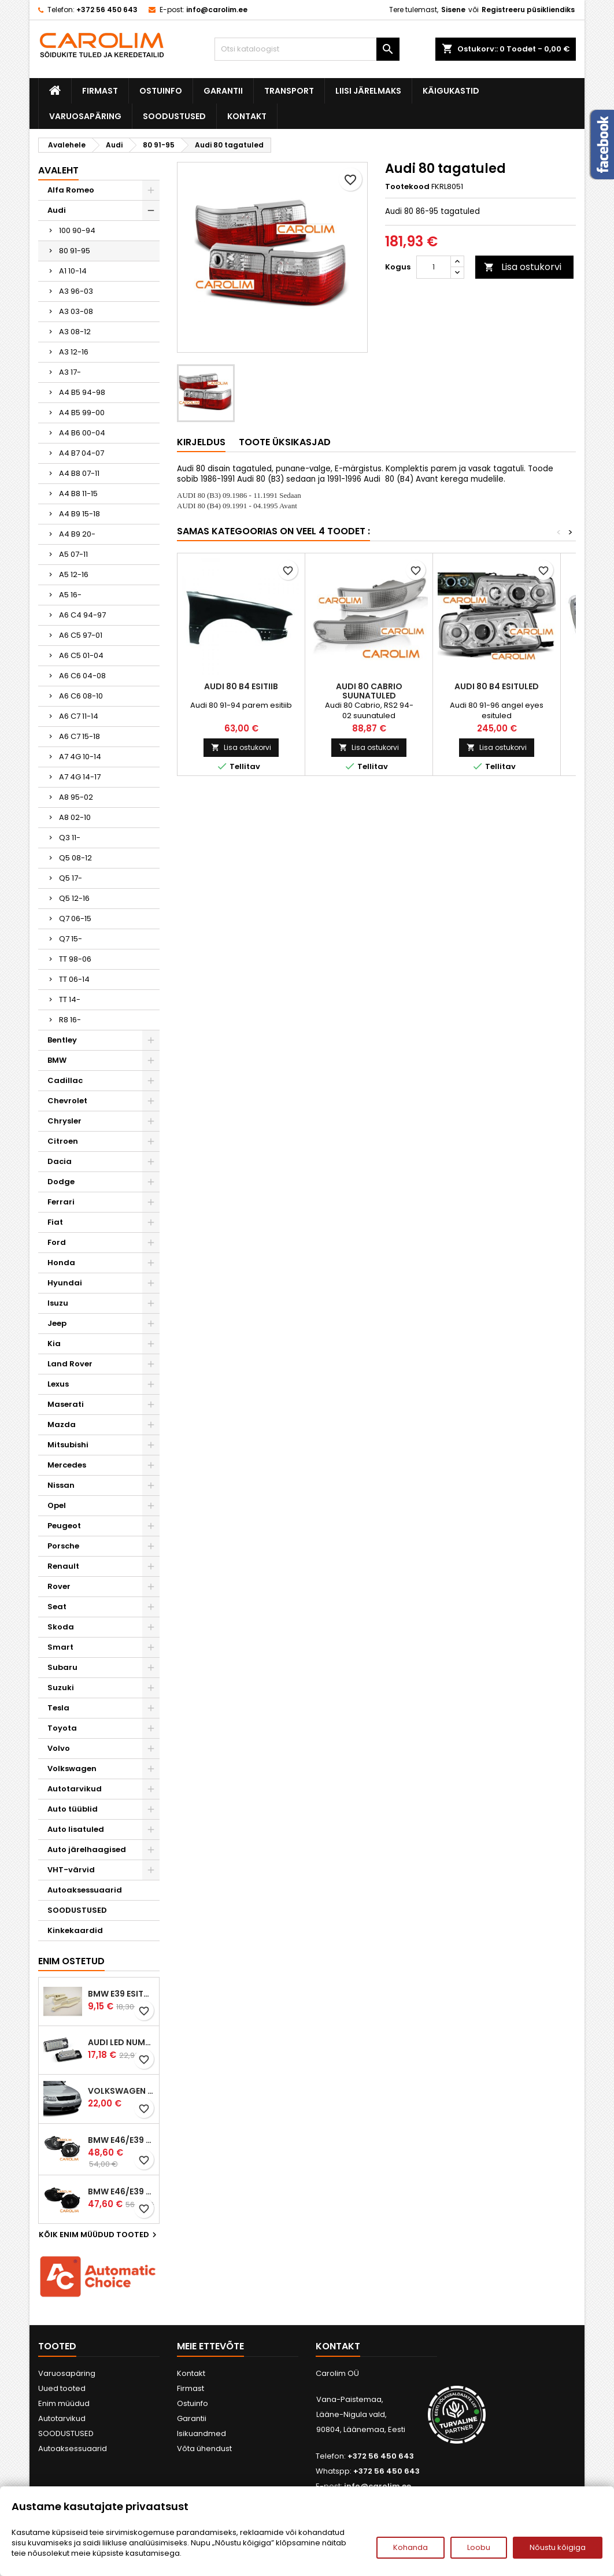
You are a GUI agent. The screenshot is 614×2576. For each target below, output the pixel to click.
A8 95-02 (76, 797)
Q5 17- (70, 878)
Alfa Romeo (70, 189)
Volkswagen (72, 1768)
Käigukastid (451, 91)
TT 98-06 (75, 958)
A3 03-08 (76, 311)
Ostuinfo (160, 91)
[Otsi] (307, 49)
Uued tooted (62, 2388)
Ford (56, 1242)
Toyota (62, 1728)
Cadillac (65, 1080)
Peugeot (64, 1525)
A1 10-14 (73, 270)
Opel (56, 1505)
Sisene (453, 9)
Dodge (61, 1181)
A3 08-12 (75, 331)
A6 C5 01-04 (81, 655)
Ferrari (61, 1201)
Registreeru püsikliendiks (528, 9)
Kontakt (247, 116)
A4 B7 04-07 (81, 453)
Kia (54, 1343)
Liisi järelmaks (368, 91)
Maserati (65, 1404)
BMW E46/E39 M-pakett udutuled (121, 2140)
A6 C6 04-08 (82, 675)
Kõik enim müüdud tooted (99, 2235)
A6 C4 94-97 (82, 614)
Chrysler (64, 1120)
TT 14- (69, 999)
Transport (289, 91)
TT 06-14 (74, 979)
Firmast (100, 91)
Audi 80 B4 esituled (496, 686)
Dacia (59, 1161)
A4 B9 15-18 (79, 513)
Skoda (60, 1626)
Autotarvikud (74, 1788)
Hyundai (64, 1282)
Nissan (61, 1485)
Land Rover (70, 1363)
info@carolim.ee (216, 9)
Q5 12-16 (74, 898)
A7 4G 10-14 (80, 756)
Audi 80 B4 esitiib (241, 686)
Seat (56, 1606)
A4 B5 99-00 (82, 412)
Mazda (61, 1424)
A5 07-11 (73, 554)
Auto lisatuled (75, 1829)
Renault (63, 1566)
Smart (60, 1647)
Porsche (63, 1545)
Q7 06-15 (75, 918)
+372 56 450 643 (107, 9)
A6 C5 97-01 (80, 635)
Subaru (62, 1667)
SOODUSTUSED (174, 116)
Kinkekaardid (75, 1930)
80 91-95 (74, 250)
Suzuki (60, 1687)
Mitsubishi (67, 1444)
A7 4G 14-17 (80, 776)
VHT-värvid (71, 1869)
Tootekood (407, 187)
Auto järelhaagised (86, 1849)
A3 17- (70, 372)
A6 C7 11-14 (78, 716)
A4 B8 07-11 (79, 473)
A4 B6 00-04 (82, 432)
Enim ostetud (71, 1961)
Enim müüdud (64, 2403)
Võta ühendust (204, 2448)
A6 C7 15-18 (79, 736)
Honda (61, 1262)
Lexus (58, 1383)
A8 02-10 (75, 817)
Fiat (55, 1222)
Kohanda (410, 2547)
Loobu (478, 2547)
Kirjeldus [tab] (201, 442)
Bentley (62, 1039)
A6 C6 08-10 (81, 695)
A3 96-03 (76, 291)
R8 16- (70, 1019)
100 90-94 (77, 230)
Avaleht (58, 170)
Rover (59, 1586)
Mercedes (66, 1464)
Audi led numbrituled (121, 2042)
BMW (56, 1060)
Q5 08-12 (75, 857)
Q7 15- (70, 938)
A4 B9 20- (77, 533)
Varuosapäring (85, 116)
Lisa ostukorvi (522, 267)
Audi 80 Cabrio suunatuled (369, 691)
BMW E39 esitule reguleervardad (121, 1993)
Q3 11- (69, 837)
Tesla (58, 1707)
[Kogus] (433, 267)
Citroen (62, 1141)
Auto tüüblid (72, 1808)
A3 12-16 (73, 351)
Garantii (223, 91)
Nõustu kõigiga (558, 2547)
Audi (56, 210)
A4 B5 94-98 (82, 392)
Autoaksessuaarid (84, 1889)
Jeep (56, 1323)
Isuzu (57, 1303)
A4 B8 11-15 (78, 493)
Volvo (58, 1748)
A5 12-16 (73, 574)
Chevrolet (67, 1100)
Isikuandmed (201, 2433)
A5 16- (70, 594)
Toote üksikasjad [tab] (285, 442)
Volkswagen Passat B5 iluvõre (121, 2090)
